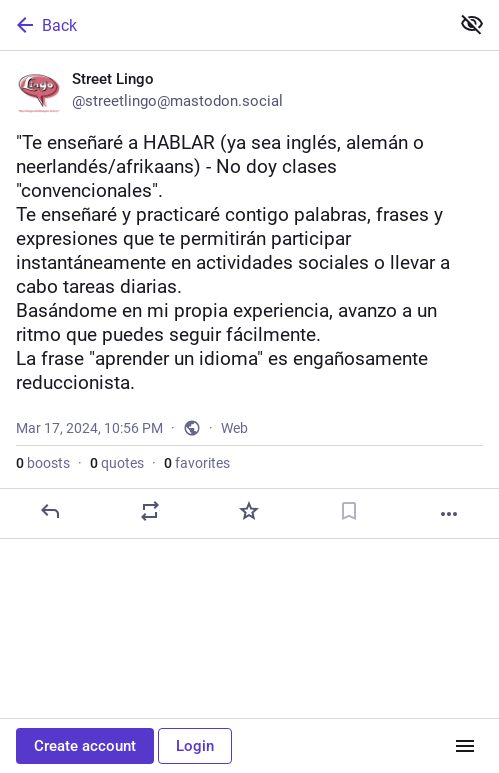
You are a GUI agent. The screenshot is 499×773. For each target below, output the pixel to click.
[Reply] (50, 511)
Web (234, 428)
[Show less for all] (472, 24)
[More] (449, 514)
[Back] (222, 25)
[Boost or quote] (150, 511)
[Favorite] (249, 511)
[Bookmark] (349, 511)
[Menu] (465, 746)
